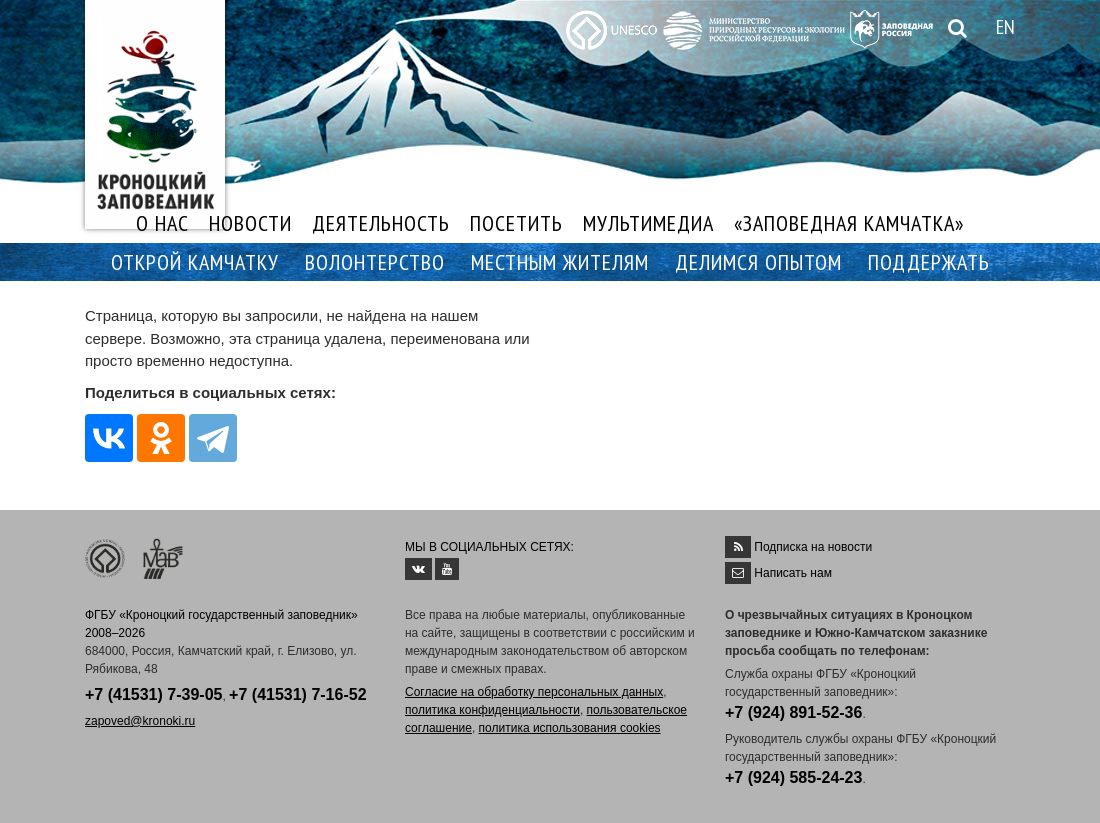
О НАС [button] (162, 223)
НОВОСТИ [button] (250, 223)
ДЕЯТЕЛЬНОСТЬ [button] (381, 223)
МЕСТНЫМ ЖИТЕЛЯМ (560, 262)
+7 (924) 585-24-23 (793, 777)
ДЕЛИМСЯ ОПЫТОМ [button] (758, 262)
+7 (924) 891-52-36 (793, 712)
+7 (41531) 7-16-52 (297, 694)
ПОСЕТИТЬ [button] (516, 223)
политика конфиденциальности (492, 710)
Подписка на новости (813, 547)
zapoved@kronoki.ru (140, 721)
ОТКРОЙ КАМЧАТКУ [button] (195, 262)
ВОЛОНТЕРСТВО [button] (375, 262)
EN (1005, 27)
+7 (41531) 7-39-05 (153, 694)
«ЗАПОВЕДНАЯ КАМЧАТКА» (849, 223)
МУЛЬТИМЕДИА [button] (648, 223)
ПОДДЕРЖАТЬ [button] (929, 262)
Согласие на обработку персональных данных (534, 692)
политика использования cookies (570, 728)
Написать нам (793, 573)
